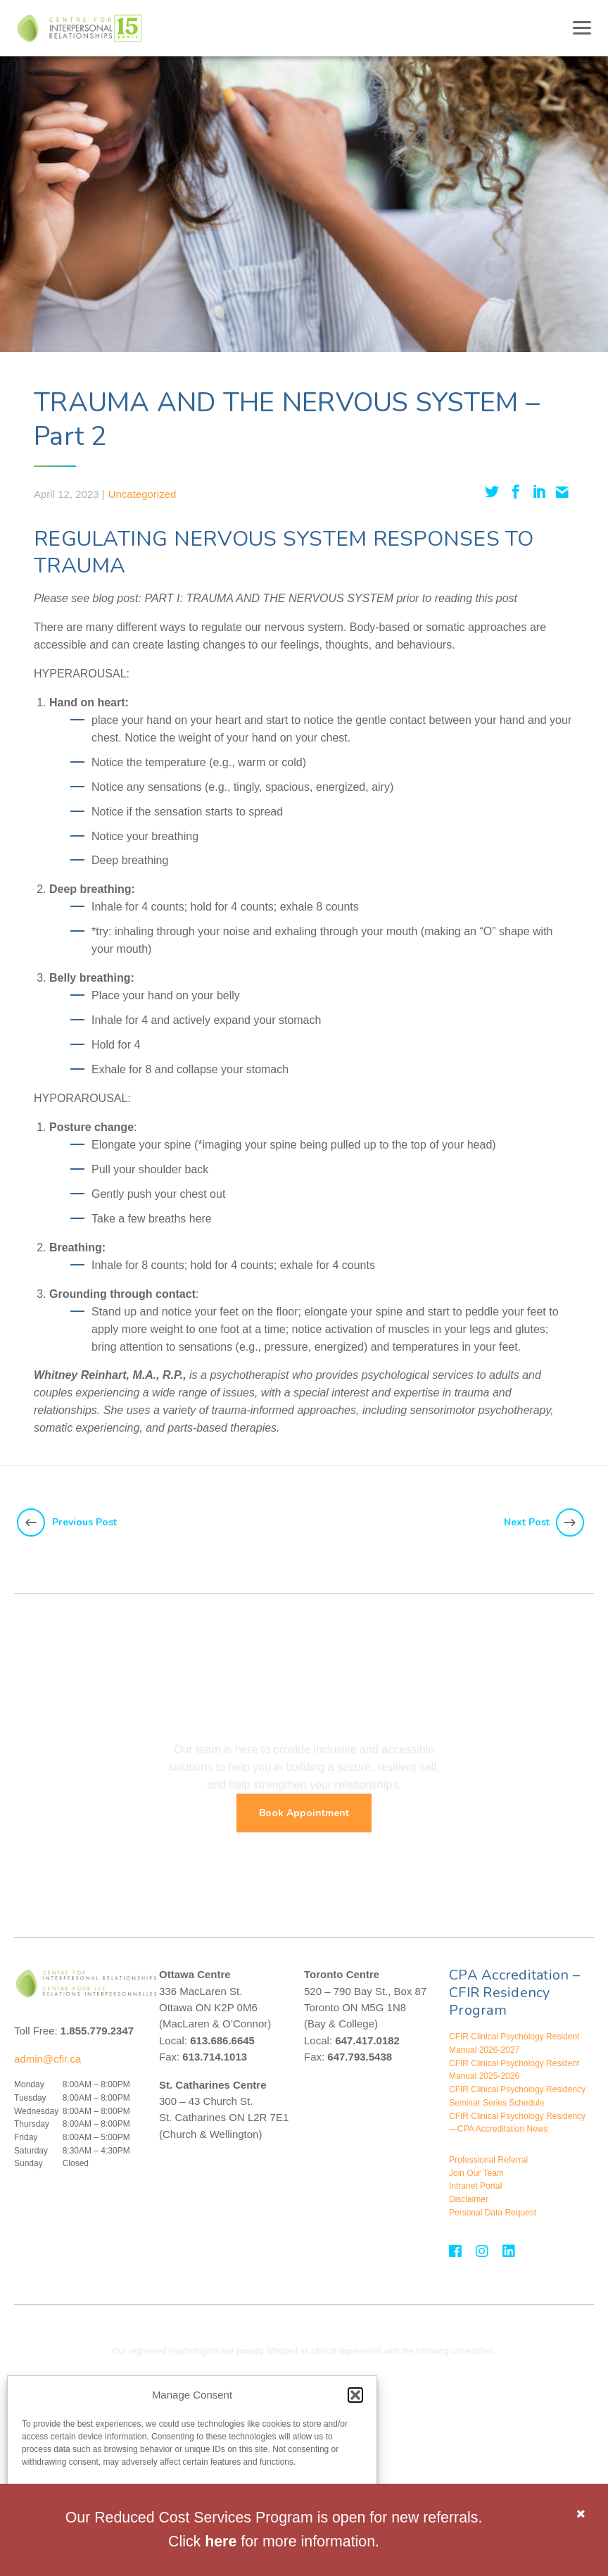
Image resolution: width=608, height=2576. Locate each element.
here (220, 2541)
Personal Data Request (492, 2213)
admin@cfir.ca (47, 2059)
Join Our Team (476, 2173)
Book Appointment (304, 1813)
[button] (355, 2395)
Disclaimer (468, 2199)
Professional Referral (488, 2160)
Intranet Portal (475, 2186)
